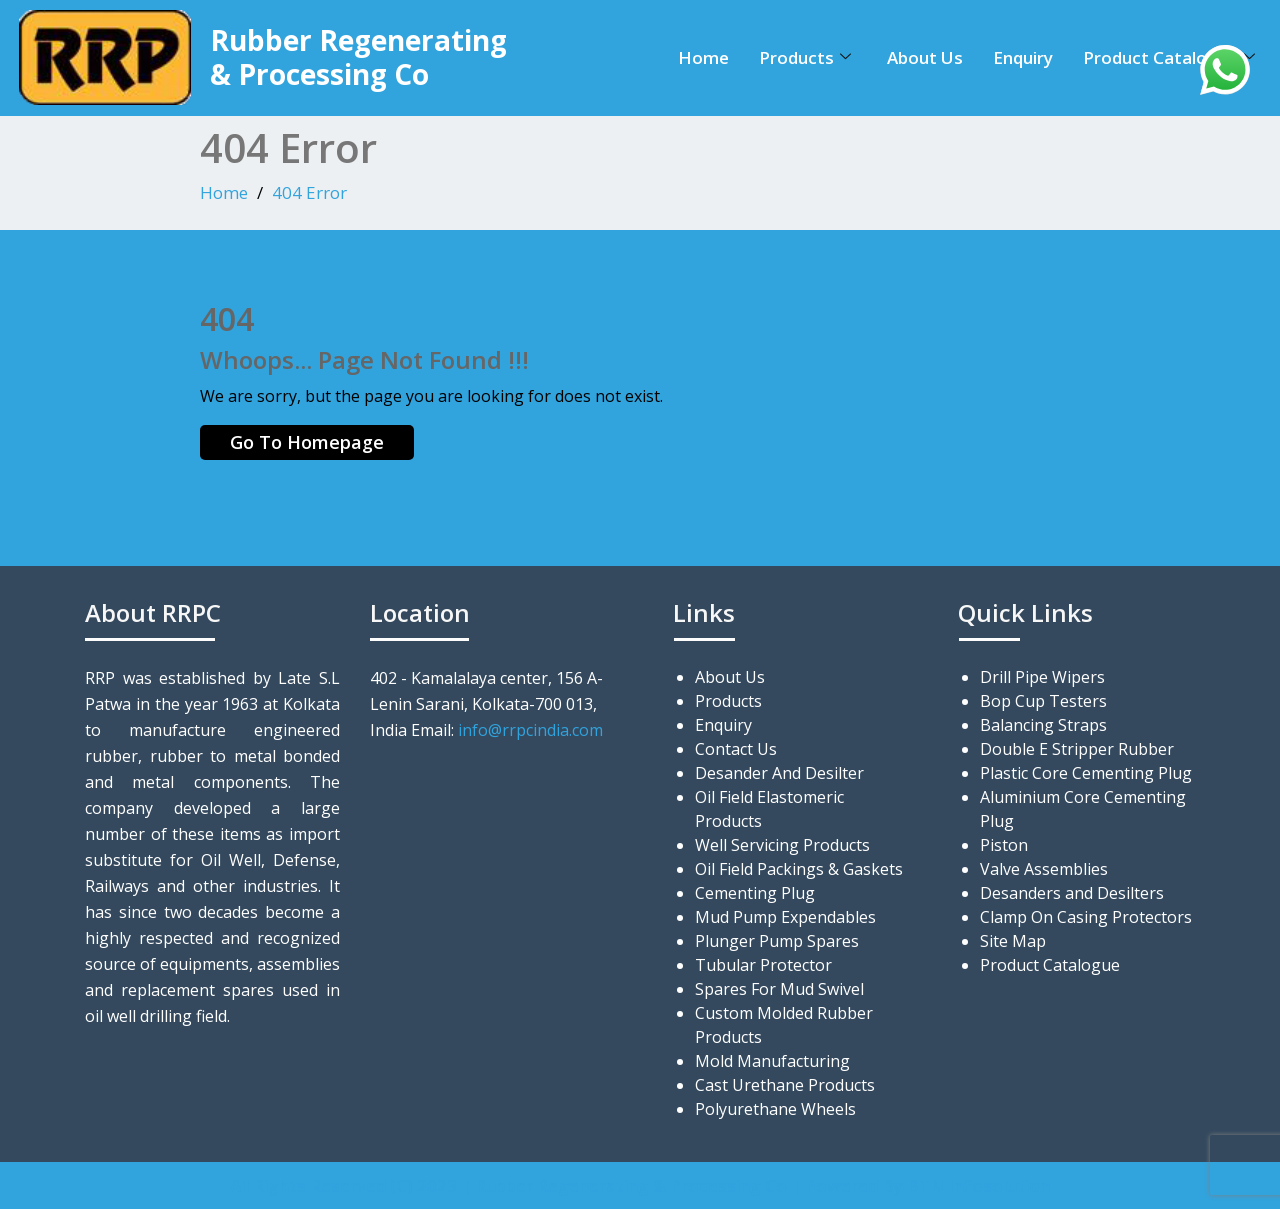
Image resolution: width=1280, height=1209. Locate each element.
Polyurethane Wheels (775, 1109)
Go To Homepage (307, 442)
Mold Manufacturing (772, 1061)
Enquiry (1023, 57)
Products (805, 57)
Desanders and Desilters (1072, 893)
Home (703, 57)
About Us (925, 57)
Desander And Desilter (779, 773)
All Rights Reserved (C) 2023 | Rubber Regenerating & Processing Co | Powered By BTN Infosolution (640, 1185)
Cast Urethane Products (785, 1085)
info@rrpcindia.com (530, 730)
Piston (1004, 845)
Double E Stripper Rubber (1077, 749)
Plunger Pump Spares (777, 941)
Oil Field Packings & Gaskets (799, 869)
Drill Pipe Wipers (1042, 677)
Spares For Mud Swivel (779, 989)
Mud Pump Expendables (785, 917)
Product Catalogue (1169, 57)
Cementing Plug (755, 893)
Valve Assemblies (1044, 869)
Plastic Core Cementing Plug (1086, 773)
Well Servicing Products (782, 845)
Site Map (1013, 941)
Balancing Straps (1043, 725)
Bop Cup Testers (1043, 701)
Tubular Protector (763, 965)
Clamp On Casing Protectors (1086, 917)
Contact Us (736, 749)
